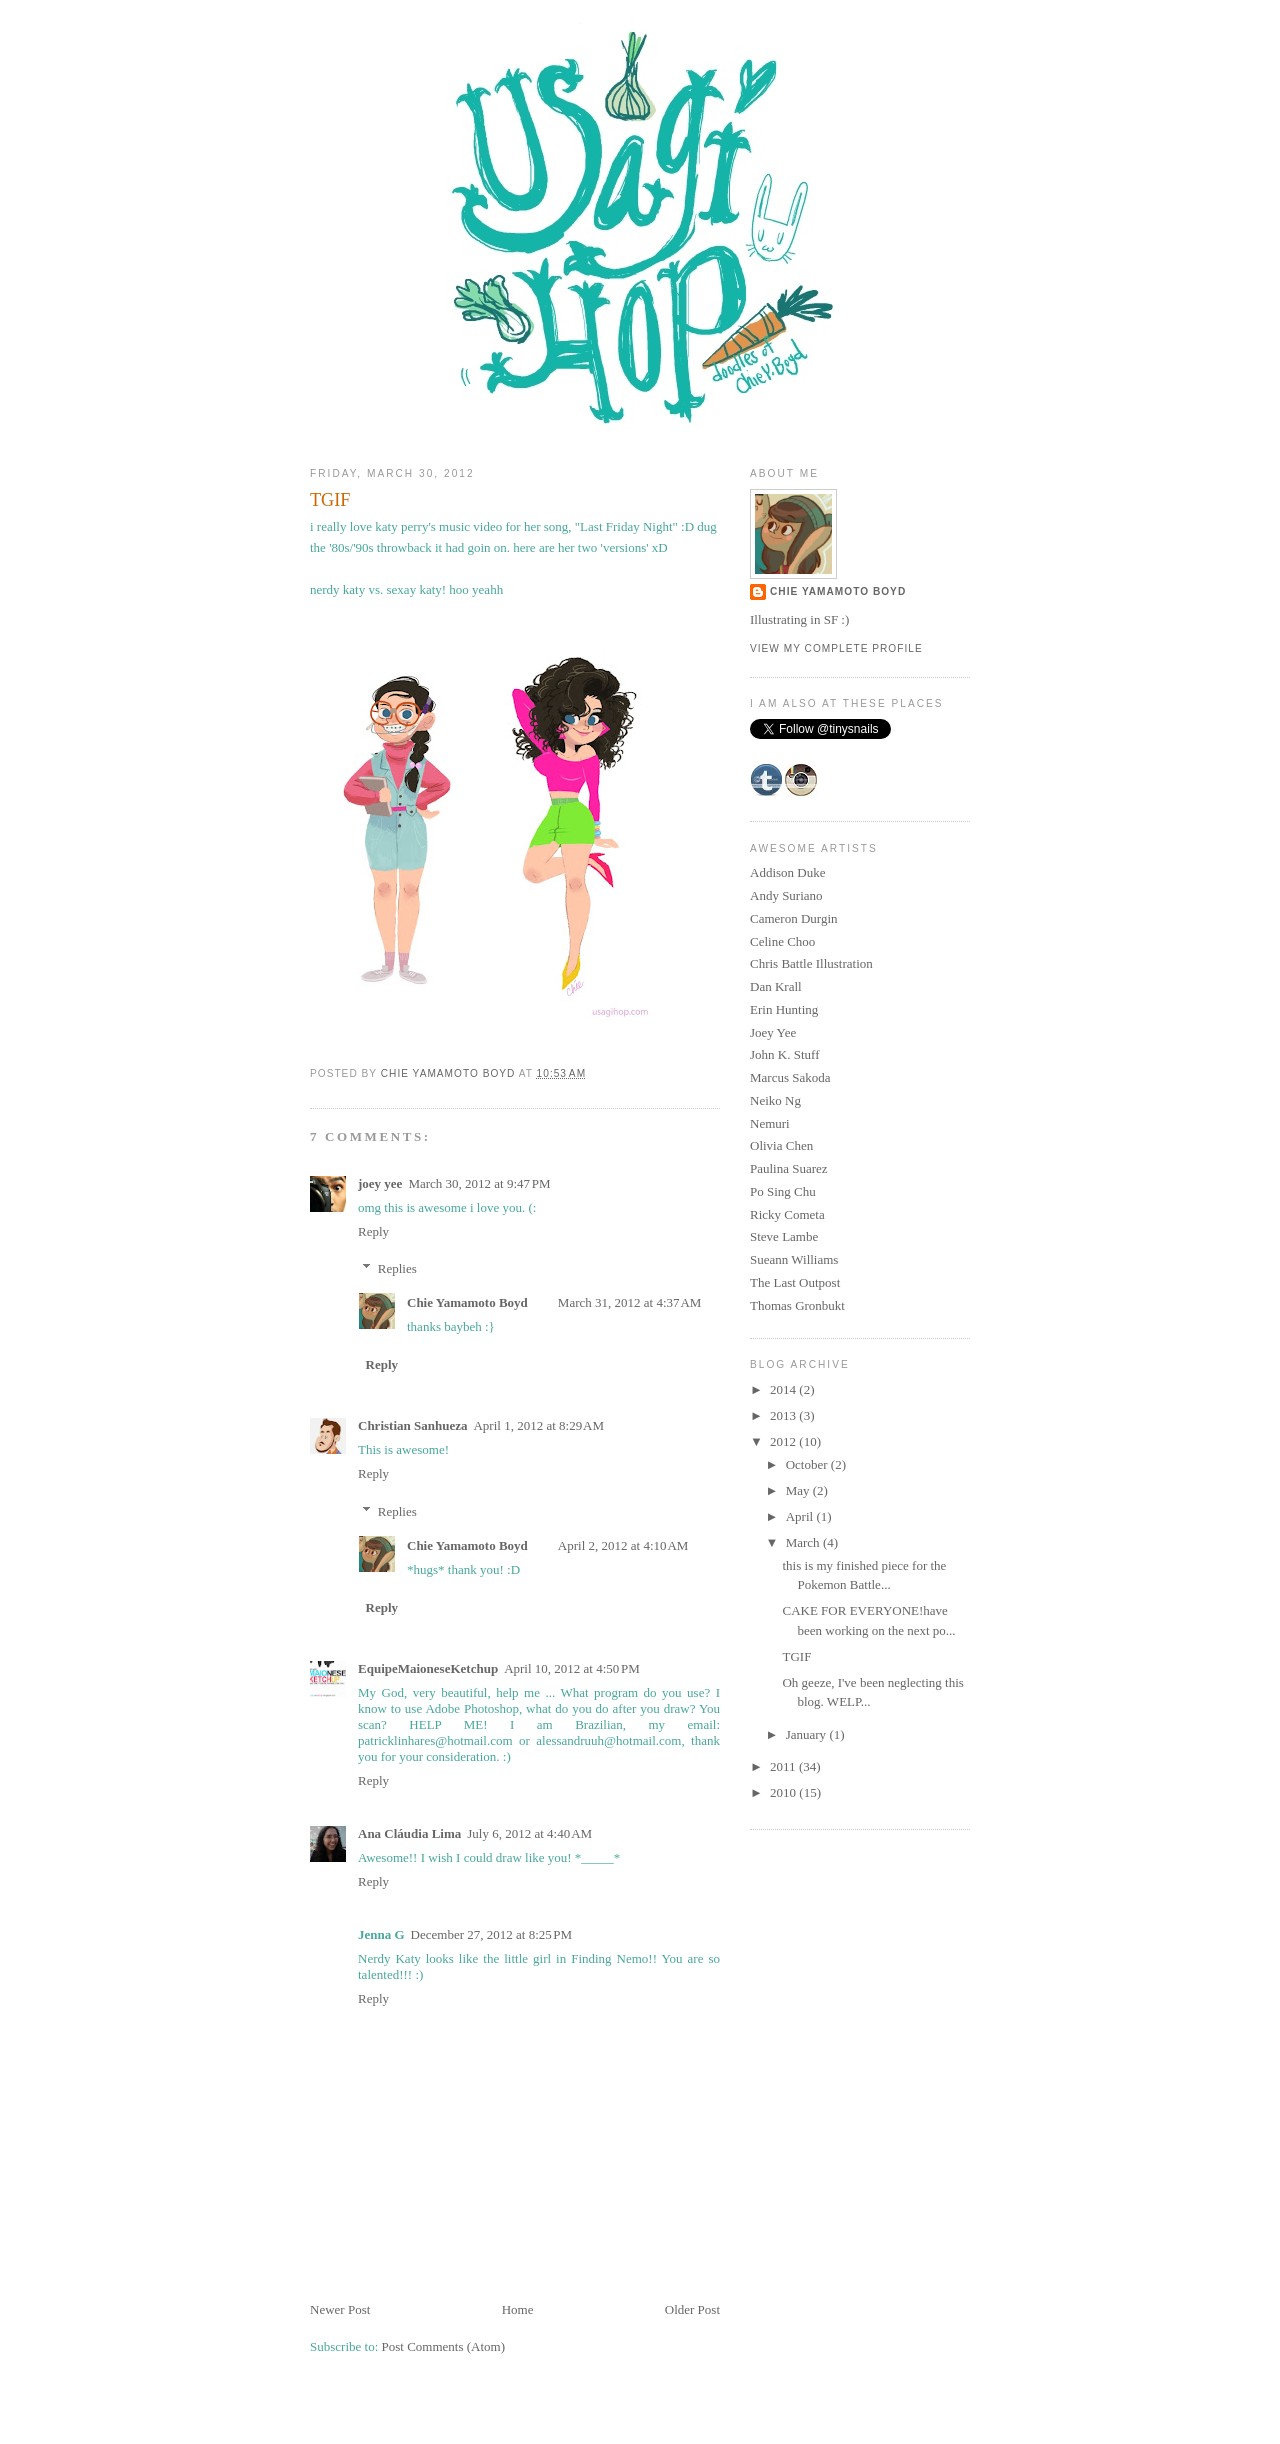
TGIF (796, 1656)
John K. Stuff (784, 1054)
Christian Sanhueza (412, 1425)
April (801, 1516)
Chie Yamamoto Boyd (467, 1302)
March (804, 1542)
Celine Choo (782, 941)
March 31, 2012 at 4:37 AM (630, 1302)
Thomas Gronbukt (797, 1305)
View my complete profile (836, 648)
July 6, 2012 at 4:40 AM (529, 1833)
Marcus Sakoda (790, 1077)
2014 (784, 1389)
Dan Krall (776, 986)
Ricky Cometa (787, 1214)
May (799, 1490)
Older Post (692, 2309)
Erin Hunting (784, 1009)
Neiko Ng (775, 1100)
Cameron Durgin (794, 918)
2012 (784, 1441)
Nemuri (770, 1123)
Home (518, 2309)
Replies (397, 1268)
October (808, 1464)
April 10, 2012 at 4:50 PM (572, 1668)
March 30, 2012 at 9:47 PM (479, 1183)
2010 (784, 1792)
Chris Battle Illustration (811, 963)
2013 (784, 1415)
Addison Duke (787, 872)
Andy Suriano (786, 895)
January (808, 1734)
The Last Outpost (795, 1282)
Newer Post (340, 2309)
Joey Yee (773, 1032)
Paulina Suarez (789, 1168)
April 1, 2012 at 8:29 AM (538, 1425)
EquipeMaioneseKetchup (428, 1668)
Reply (373, 1231)
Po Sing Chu (783, 1191)
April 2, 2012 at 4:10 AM (623, 1545)
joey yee (380, 1183)
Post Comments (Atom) (444, 2346)
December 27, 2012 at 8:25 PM (492, 1934)
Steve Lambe (784, 1236)
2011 (784, 1766)
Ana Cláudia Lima (409, 1833)
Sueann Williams (794, 1259)
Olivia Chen (781, 1145)
